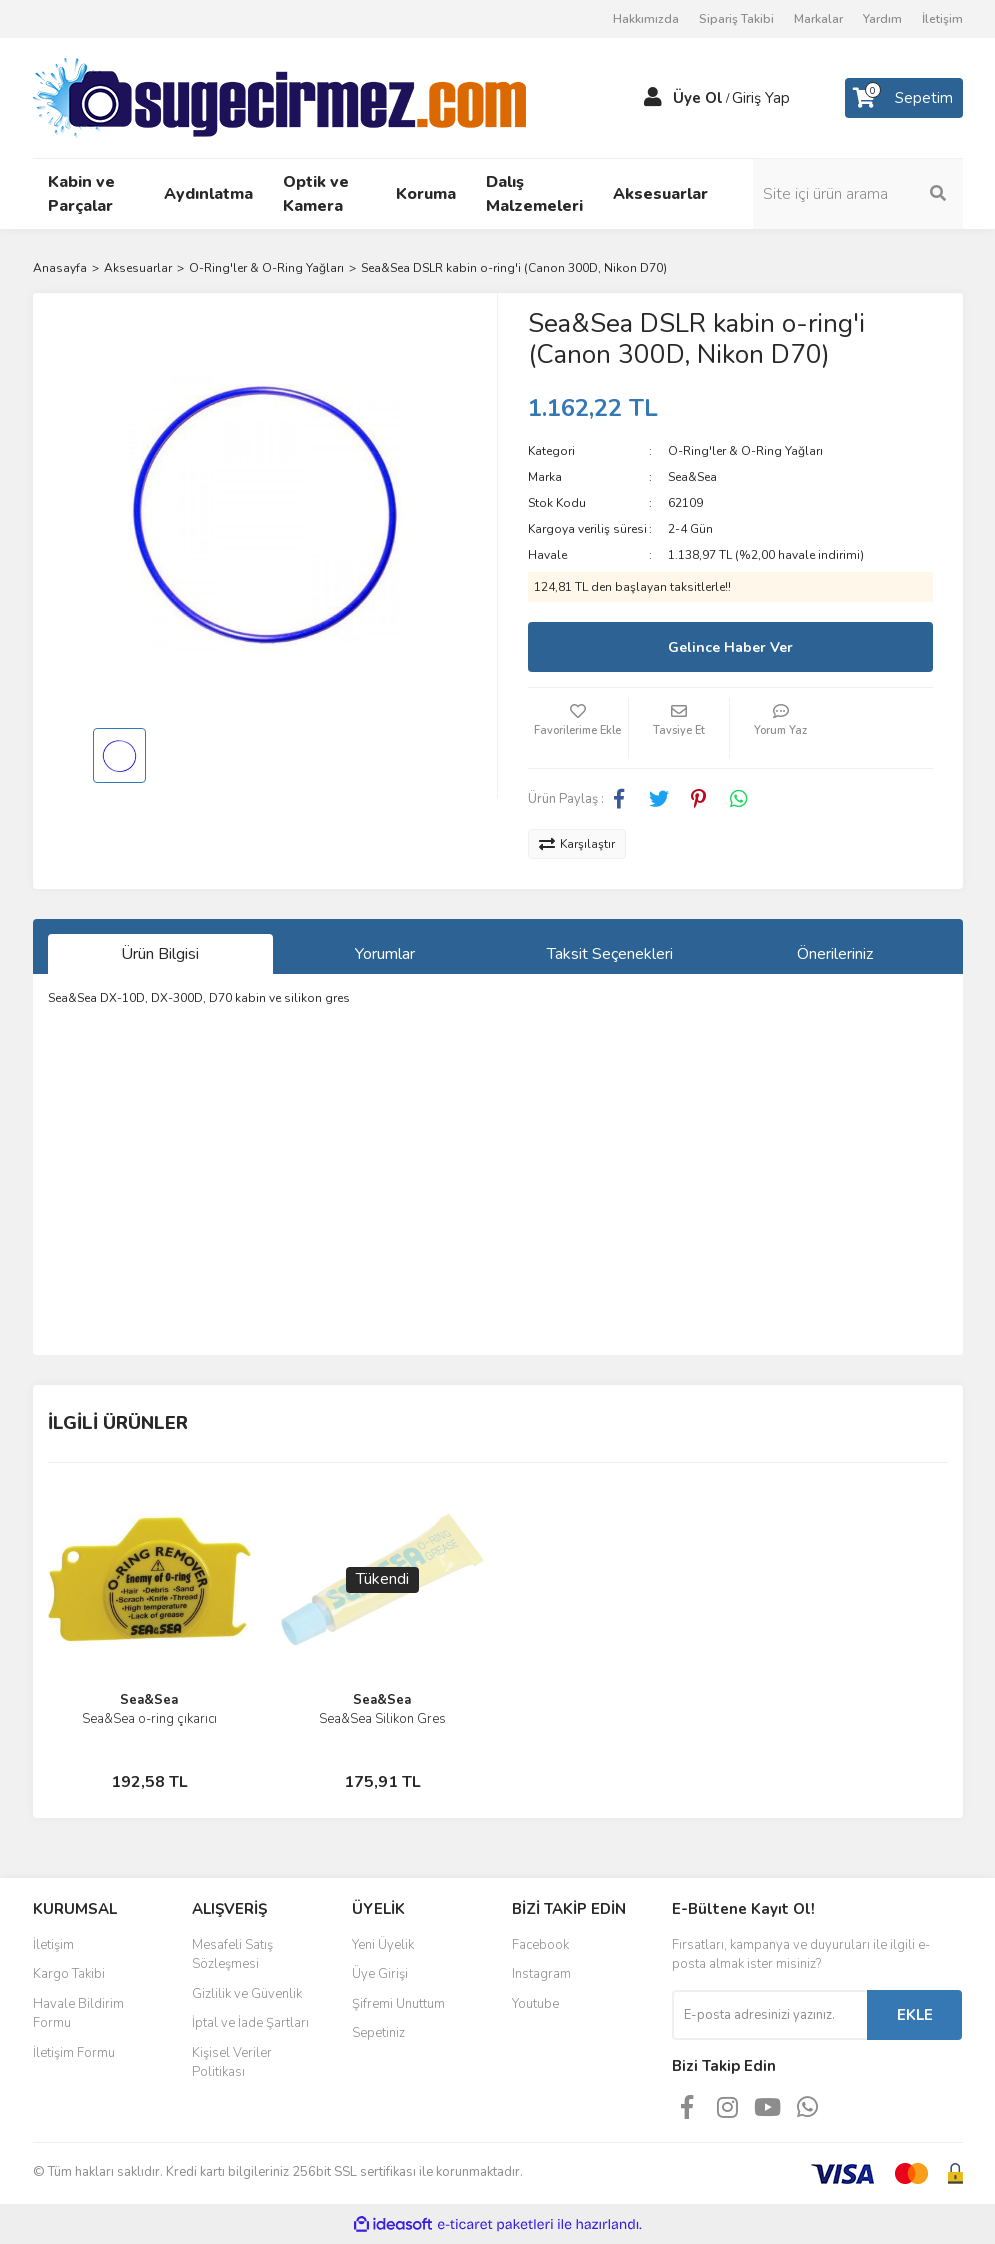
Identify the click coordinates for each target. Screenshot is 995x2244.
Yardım (882, 19)
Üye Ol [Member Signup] (698, 98)
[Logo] (279, 97)
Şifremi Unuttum (398, 2004)
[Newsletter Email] (769, 2015)
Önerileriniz (835, 954)
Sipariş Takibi (736, 19)
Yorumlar (385, 954)
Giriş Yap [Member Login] (761, 98)
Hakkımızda (646, 19)
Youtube (535, 2004)
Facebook (540, 1945)
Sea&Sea (692, 477)
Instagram (541, 1974)
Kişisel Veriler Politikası (232, 2063)
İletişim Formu (74, 2053)
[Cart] (904, 98)
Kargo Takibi (69, 1974)
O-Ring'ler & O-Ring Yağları (745, 451)
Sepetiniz (378, 2033)
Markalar (818, 19)
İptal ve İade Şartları (250, 2023)
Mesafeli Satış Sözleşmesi (232, 1955)
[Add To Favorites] (578, 728)
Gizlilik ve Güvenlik (247, 1994)
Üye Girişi (380, 1974)
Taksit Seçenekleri (610, 954)
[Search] (858, 194)
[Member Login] (653, 98)
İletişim (942, 19)
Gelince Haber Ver (730, 647)
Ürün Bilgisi (160, 954)
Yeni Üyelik (383, 1945)
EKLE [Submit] (915, 2015)
